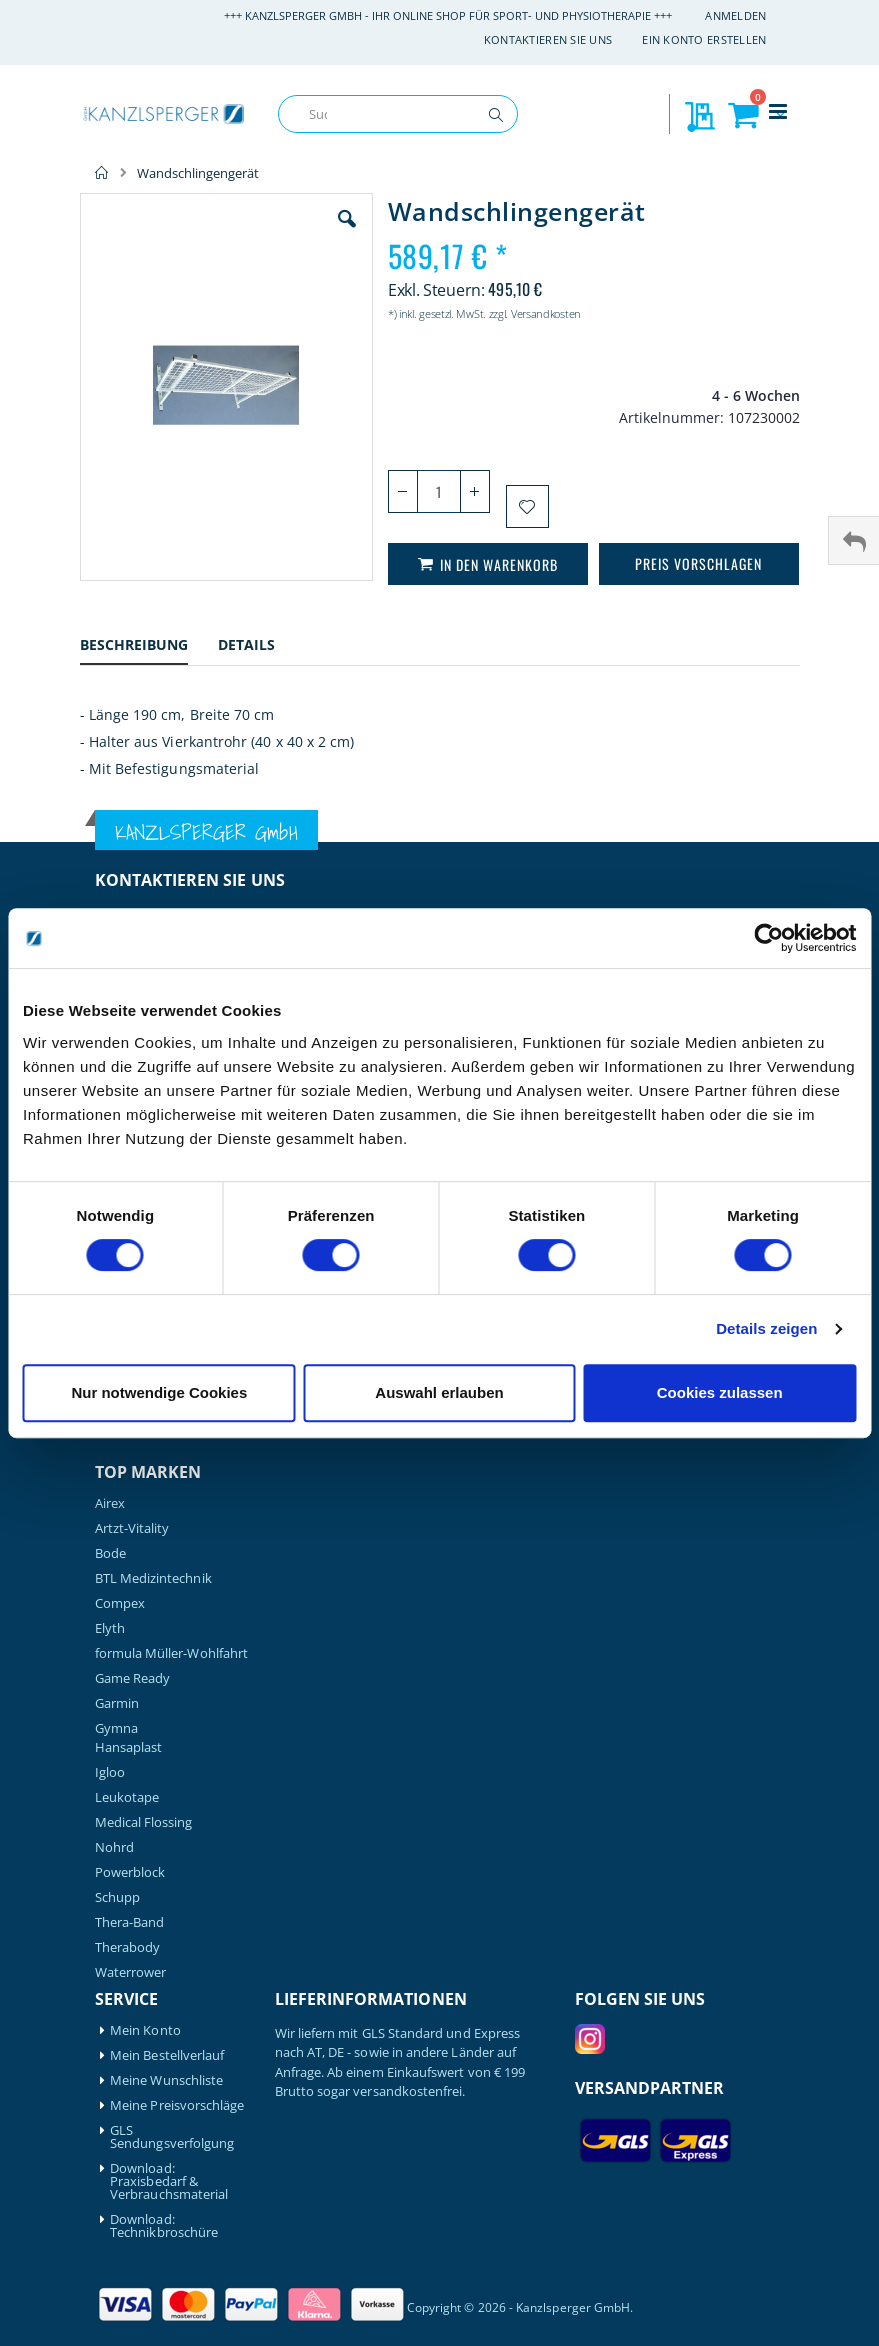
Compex (120, 1603)
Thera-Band (130, 1922)
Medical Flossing (144, 1822)
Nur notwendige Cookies (159, 1392)
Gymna (116, 1728)
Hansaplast (129, 1747)
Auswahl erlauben (439, 1392)
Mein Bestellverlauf (167, 2055)
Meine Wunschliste (166, 2080)
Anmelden (735, 15)
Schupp (117, 1897)
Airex (110, 1503)
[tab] (149, 647)
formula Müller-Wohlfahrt (172, 1653)
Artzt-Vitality (132, 1528)
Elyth (110, 1628)
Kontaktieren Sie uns (548, 39)
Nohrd (114, 1847)
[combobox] (398, 114)
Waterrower (131, 1972)
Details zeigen (766, 1328)
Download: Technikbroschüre (164, 2226)
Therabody (128, 1947)
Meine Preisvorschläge (177, 2105)
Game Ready (133, 1678)
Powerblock (130, 1872)
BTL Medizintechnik (153, 1578)
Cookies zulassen (720, 1392)
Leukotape (127, 1797)
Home (102, 173)
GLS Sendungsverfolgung (172, 2137)
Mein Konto (145, 2030)
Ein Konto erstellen (704, 39)
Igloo (110, 1772)
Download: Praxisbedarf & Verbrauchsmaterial (169, 2181)
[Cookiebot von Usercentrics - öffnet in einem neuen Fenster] (768, 938)
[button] (347, 234)
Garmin (117, 1703)
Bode (110, 1553)
